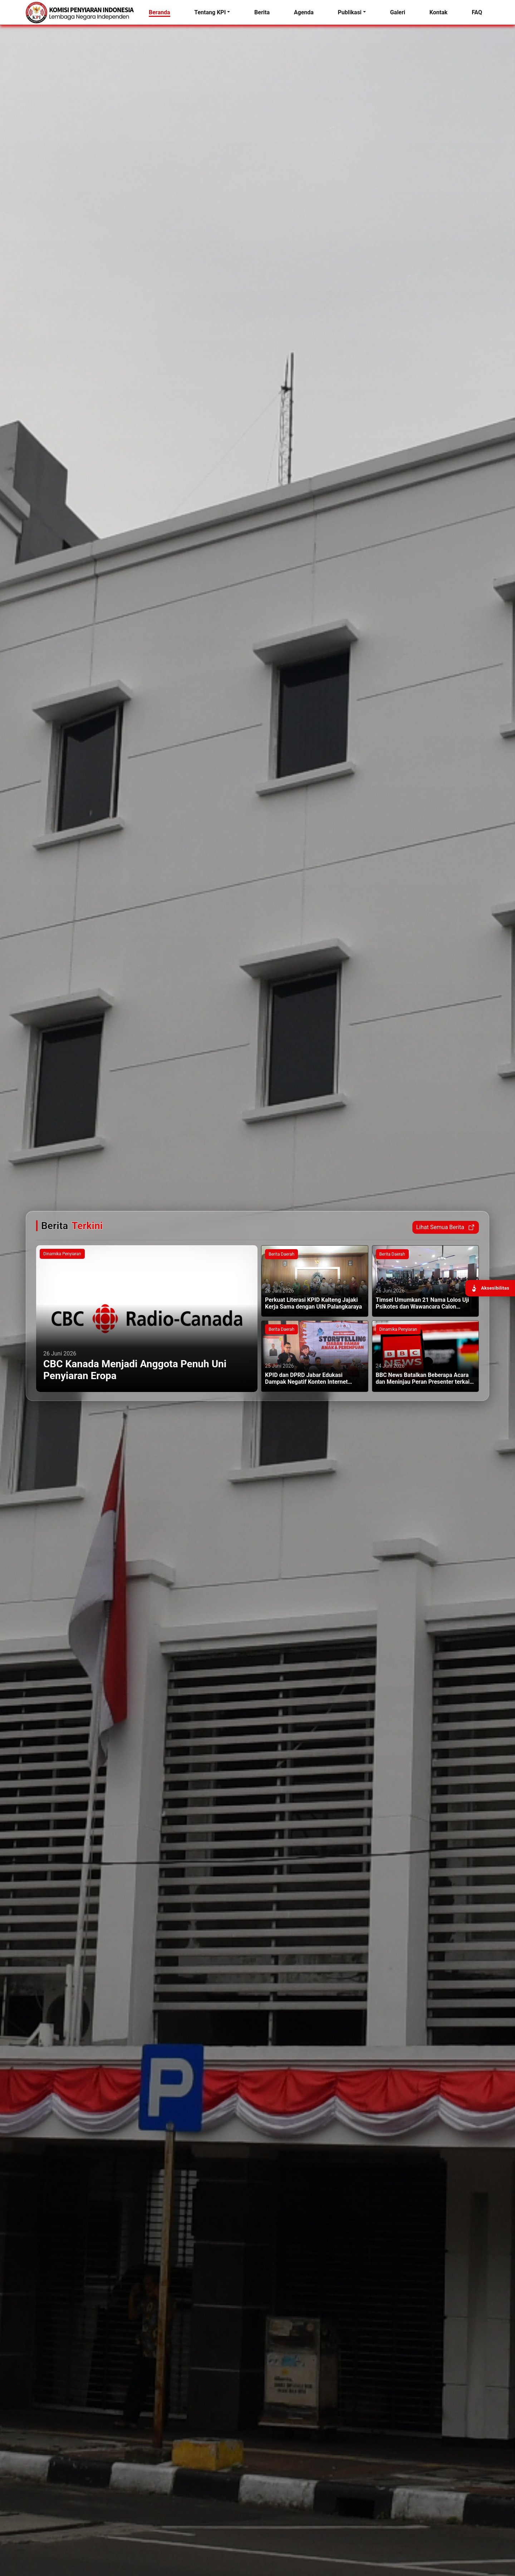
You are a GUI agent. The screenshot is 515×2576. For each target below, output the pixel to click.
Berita (262, 12)
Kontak (438, 12)
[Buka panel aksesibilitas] (490, 1288)
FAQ (477, 12)
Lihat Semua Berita (445, 1227)
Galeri (397, 12)
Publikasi (350, 12)
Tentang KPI (210, 12)
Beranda (159, 12)
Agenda (304, 12)
